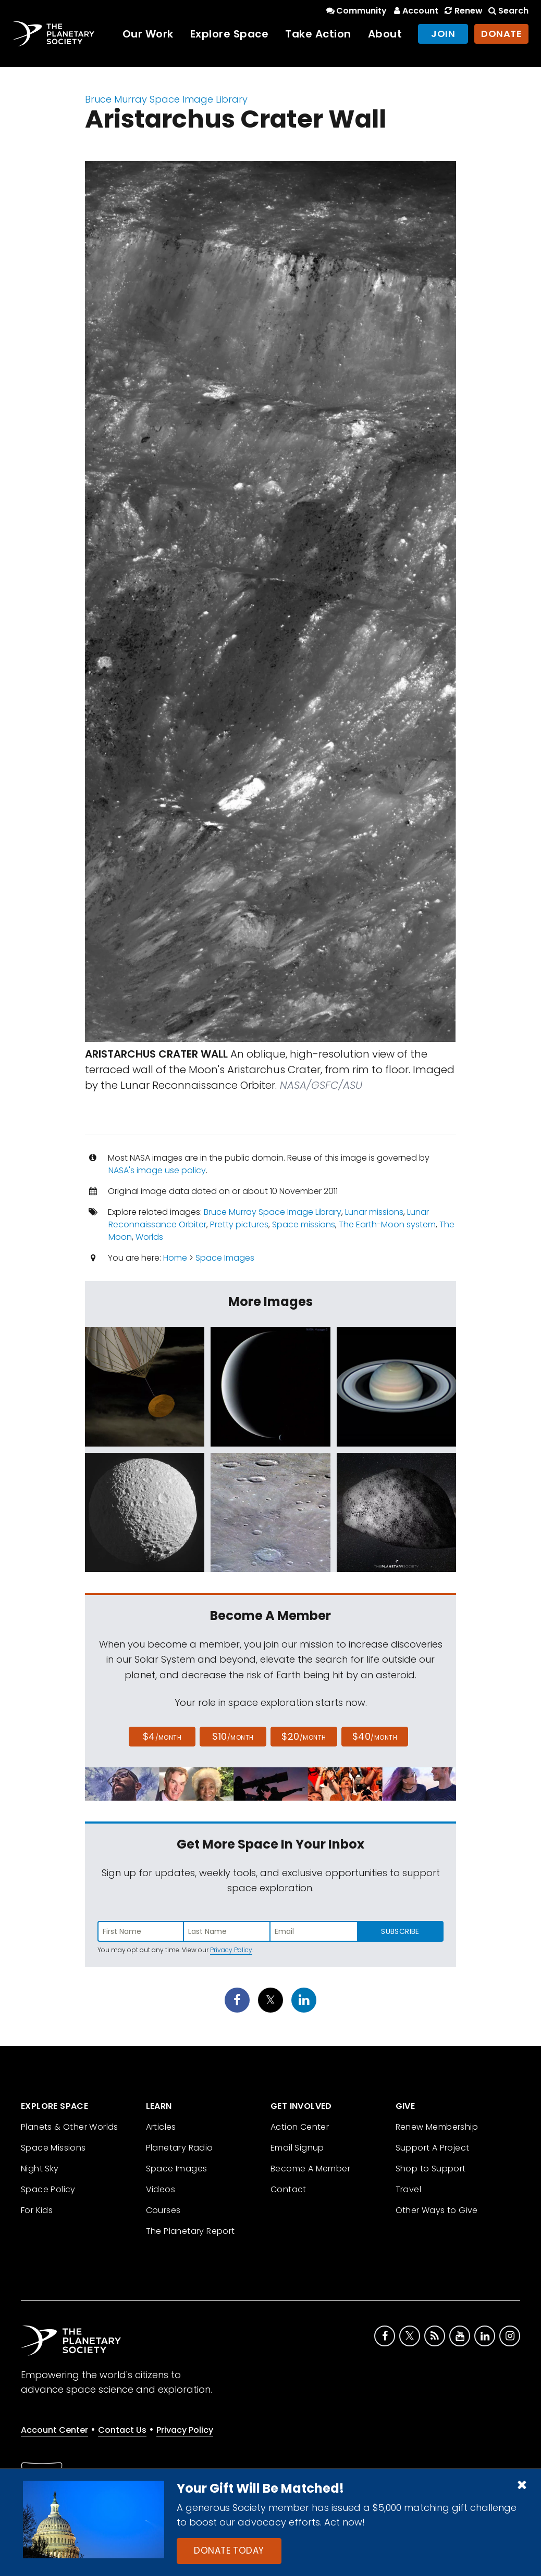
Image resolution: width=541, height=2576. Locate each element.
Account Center (54, 2430)
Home (175, 1258)
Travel (408, 2189)
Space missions (303, 1224)
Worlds (149, 1237)
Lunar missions (374, 1212)
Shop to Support (431, 2169)
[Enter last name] (227, 1931)
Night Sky (40, 2169)
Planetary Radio (179, 2148)
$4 (162, 1736)
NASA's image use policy (157, 1170)
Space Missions (53, 2148)
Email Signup (297, 2148)
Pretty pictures (239, 1224)
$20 (303, 1736)
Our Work (148, 34)
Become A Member (310, 2169)
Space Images (224, 1258)
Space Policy (48, 2189)
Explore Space (229, 34)
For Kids (37, 2210)
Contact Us (122, 2430)
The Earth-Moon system (387, 1224)
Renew (462, 11)
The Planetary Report (190, 2231)
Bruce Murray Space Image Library (166, 99)
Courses (163, 2210)
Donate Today (229, 2550)
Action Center (299, 2127)
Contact (288, 2189)
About (385, 34)
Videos (160, 2189)
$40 (374, 1736)
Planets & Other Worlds (69, 2127)
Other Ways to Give (437, 2210)
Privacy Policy (231, 1949)
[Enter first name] (140, 1931)
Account (414, 11)
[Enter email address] (313, 1931)
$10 (232, 1736)
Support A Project (433, 2148)
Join (443, 33)
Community (356, 11)
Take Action (318, 34)
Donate (501, 33)
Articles (161, 2127)
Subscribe (400, 1931)
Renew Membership (437, 2127)
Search (507, 11)
